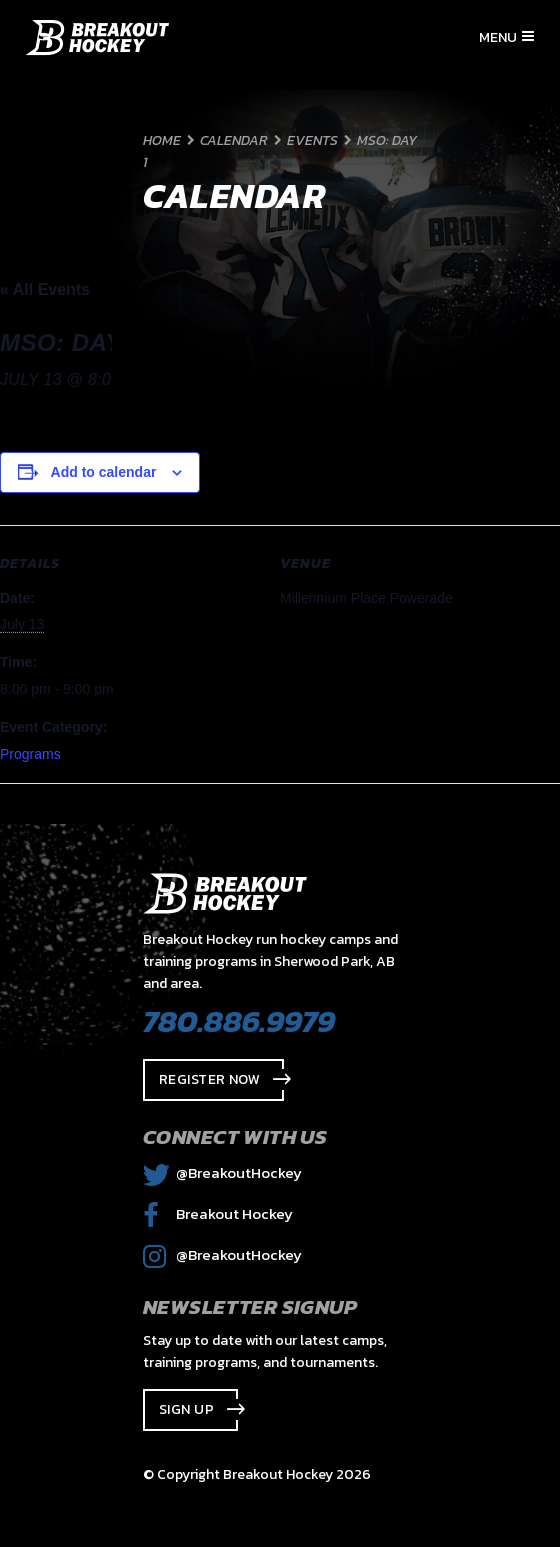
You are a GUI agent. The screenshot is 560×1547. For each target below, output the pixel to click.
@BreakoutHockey (222, 1172)
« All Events (45, 289)
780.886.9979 (239, 1021)
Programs (30, 754)
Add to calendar (104, 472)
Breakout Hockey (218, 1213)
